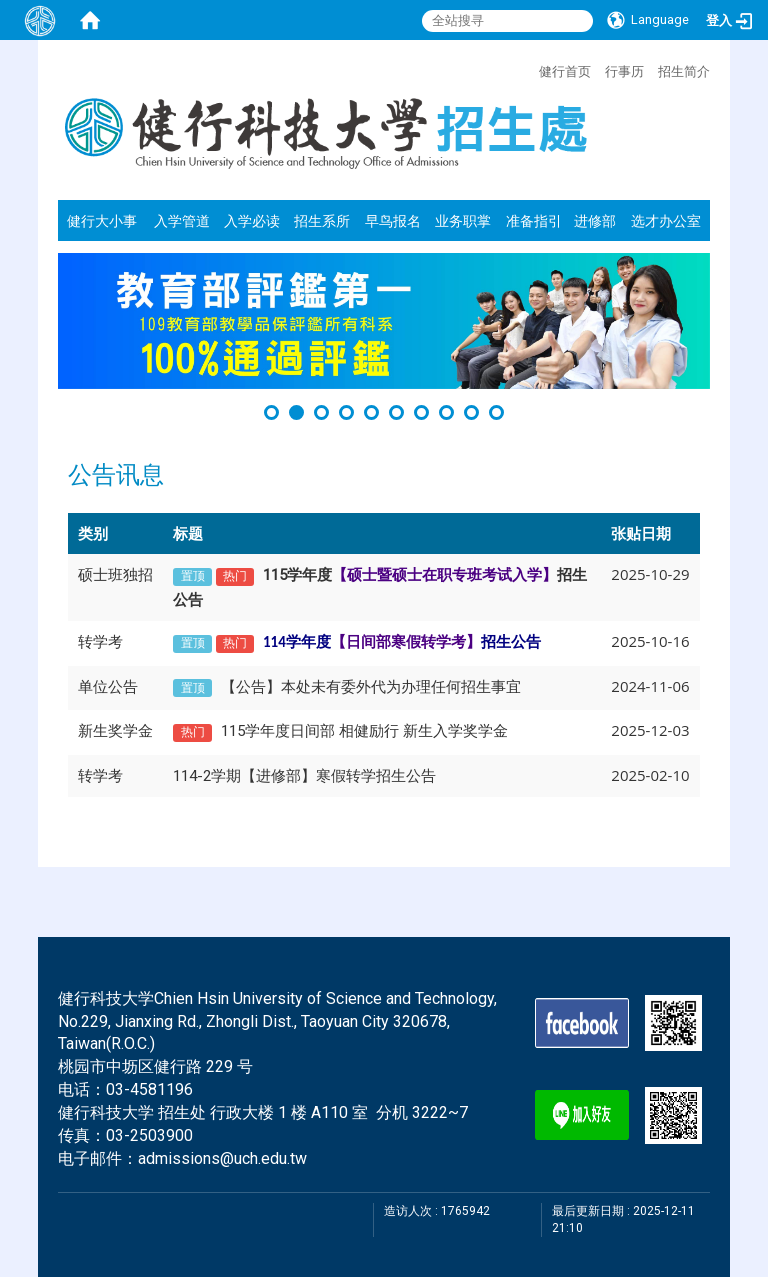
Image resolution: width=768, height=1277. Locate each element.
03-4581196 (149, 1089)
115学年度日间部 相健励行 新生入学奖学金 (364, 731)
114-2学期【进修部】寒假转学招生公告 (304, 776)
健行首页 (565, 71)
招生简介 (684, 71)
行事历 (624, 71)
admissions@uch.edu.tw (222, 1158)
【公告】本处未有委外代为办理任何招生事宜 (371, 687)
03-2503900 (149, 1135)
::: (529, 69)
